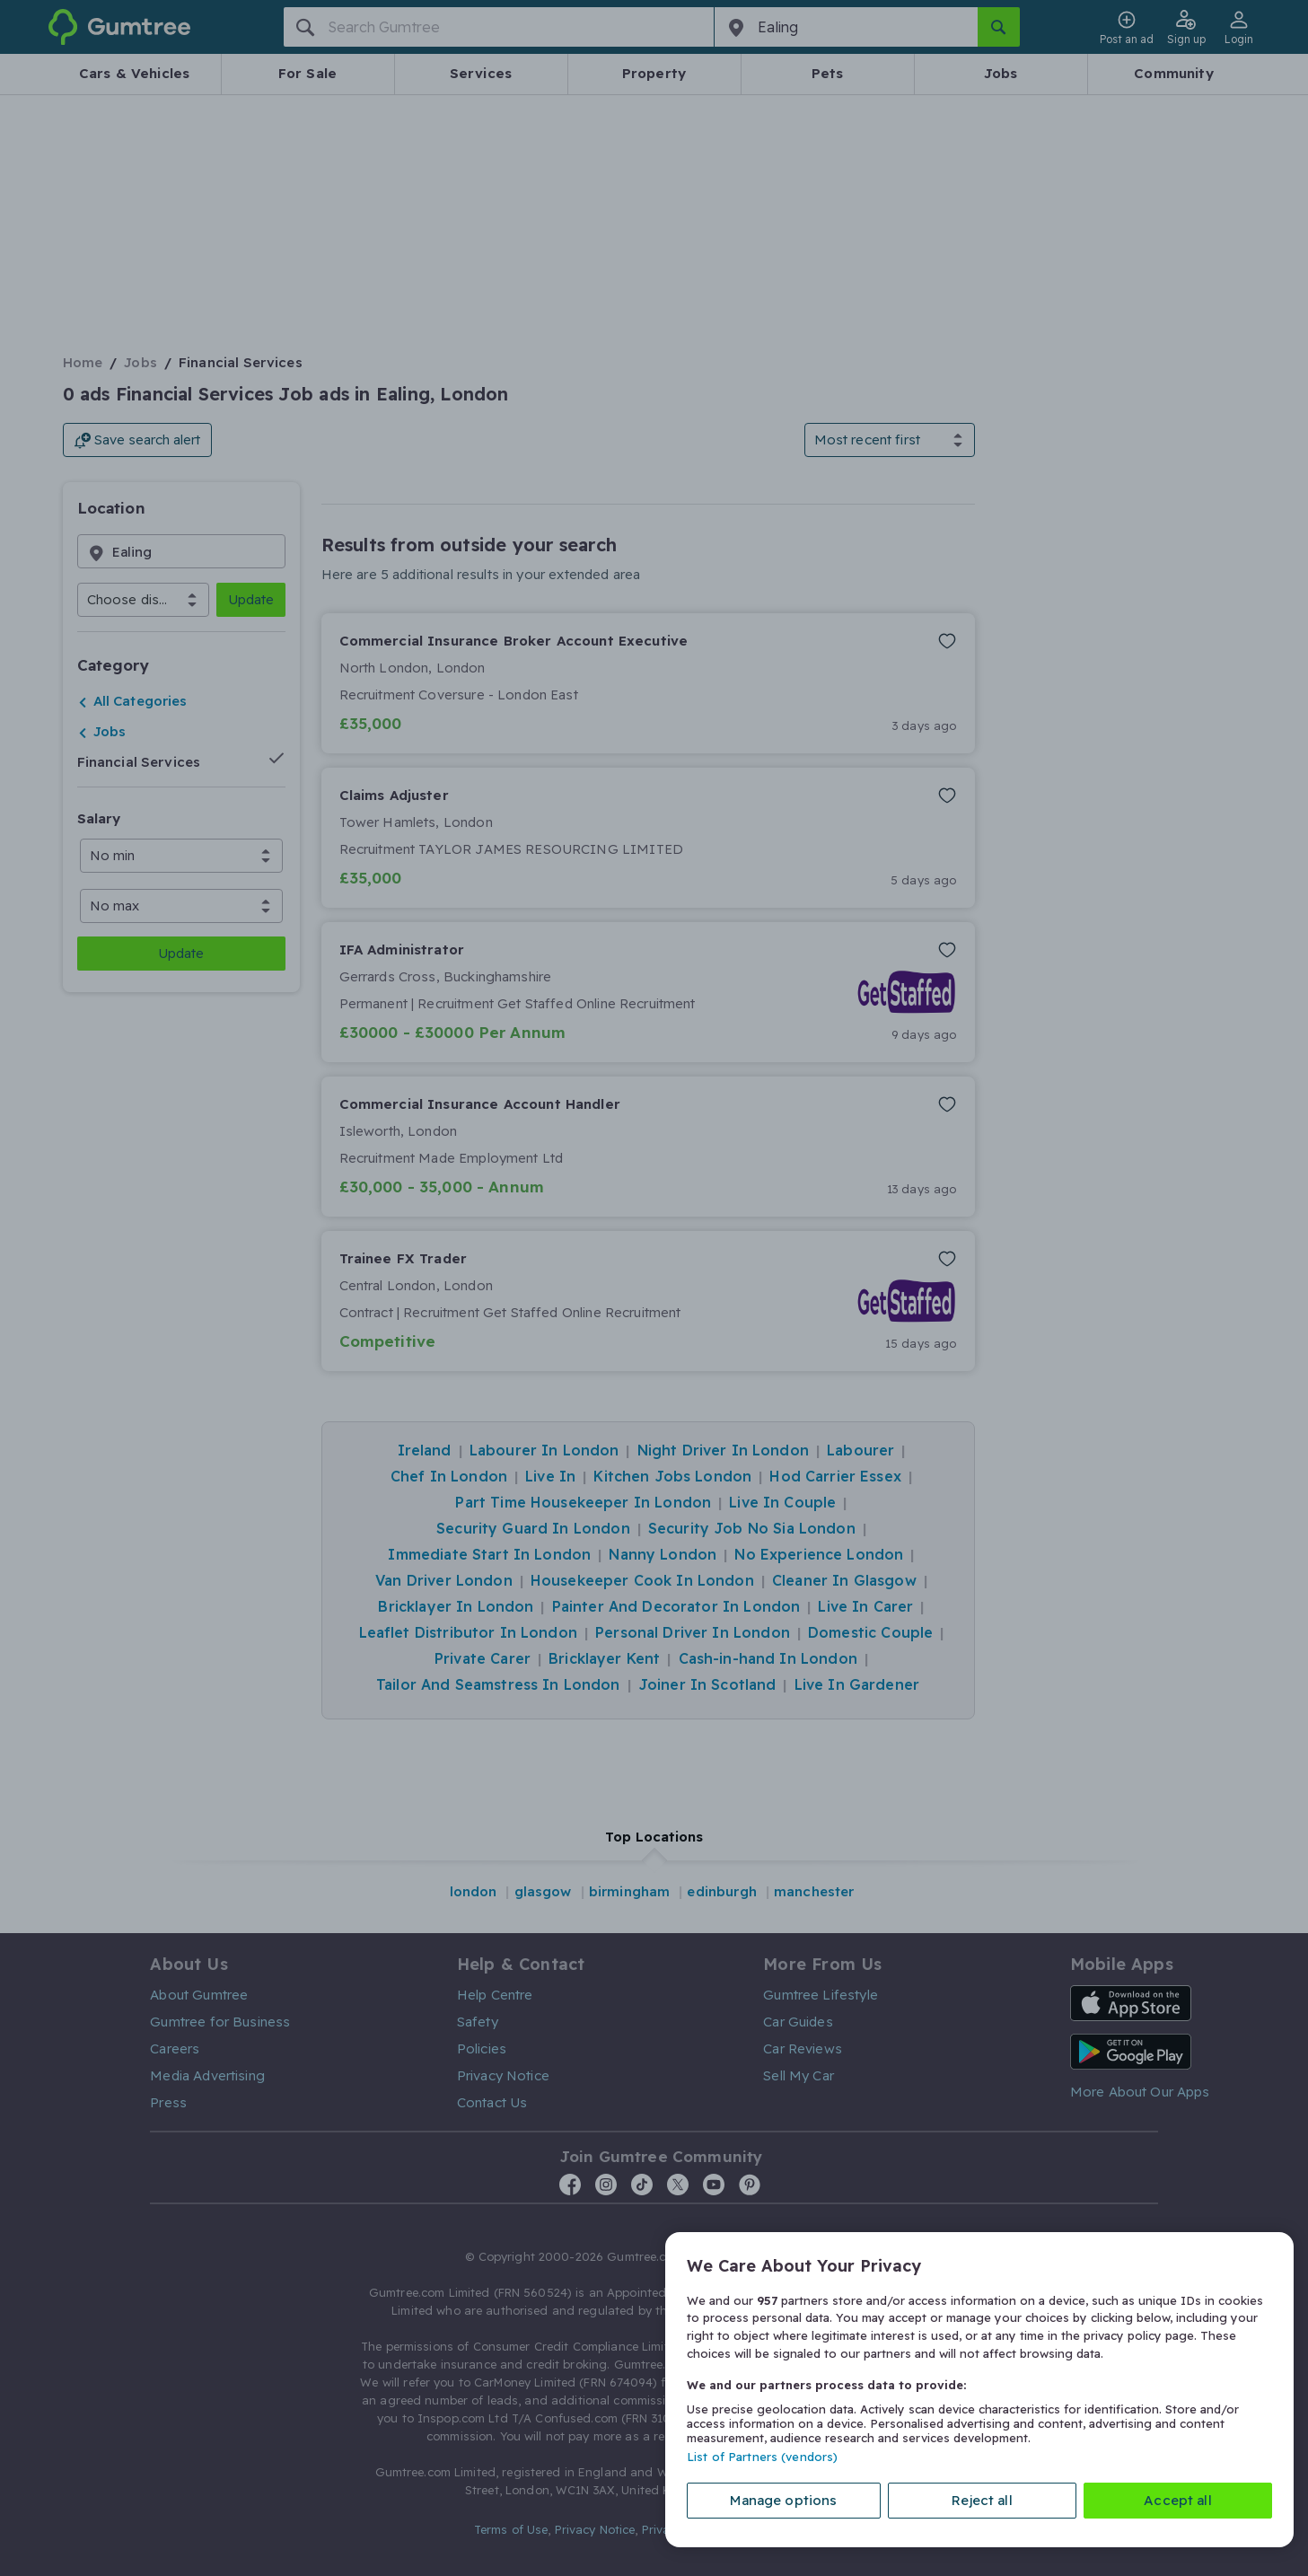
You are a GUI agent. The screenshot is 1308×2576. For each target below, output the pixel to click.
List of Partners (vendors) (762, 2456)
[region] (979, 2389)
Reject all (982, 2500)
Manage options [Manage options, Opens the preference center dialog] (783, 2500)
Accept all (1178, 2500)
